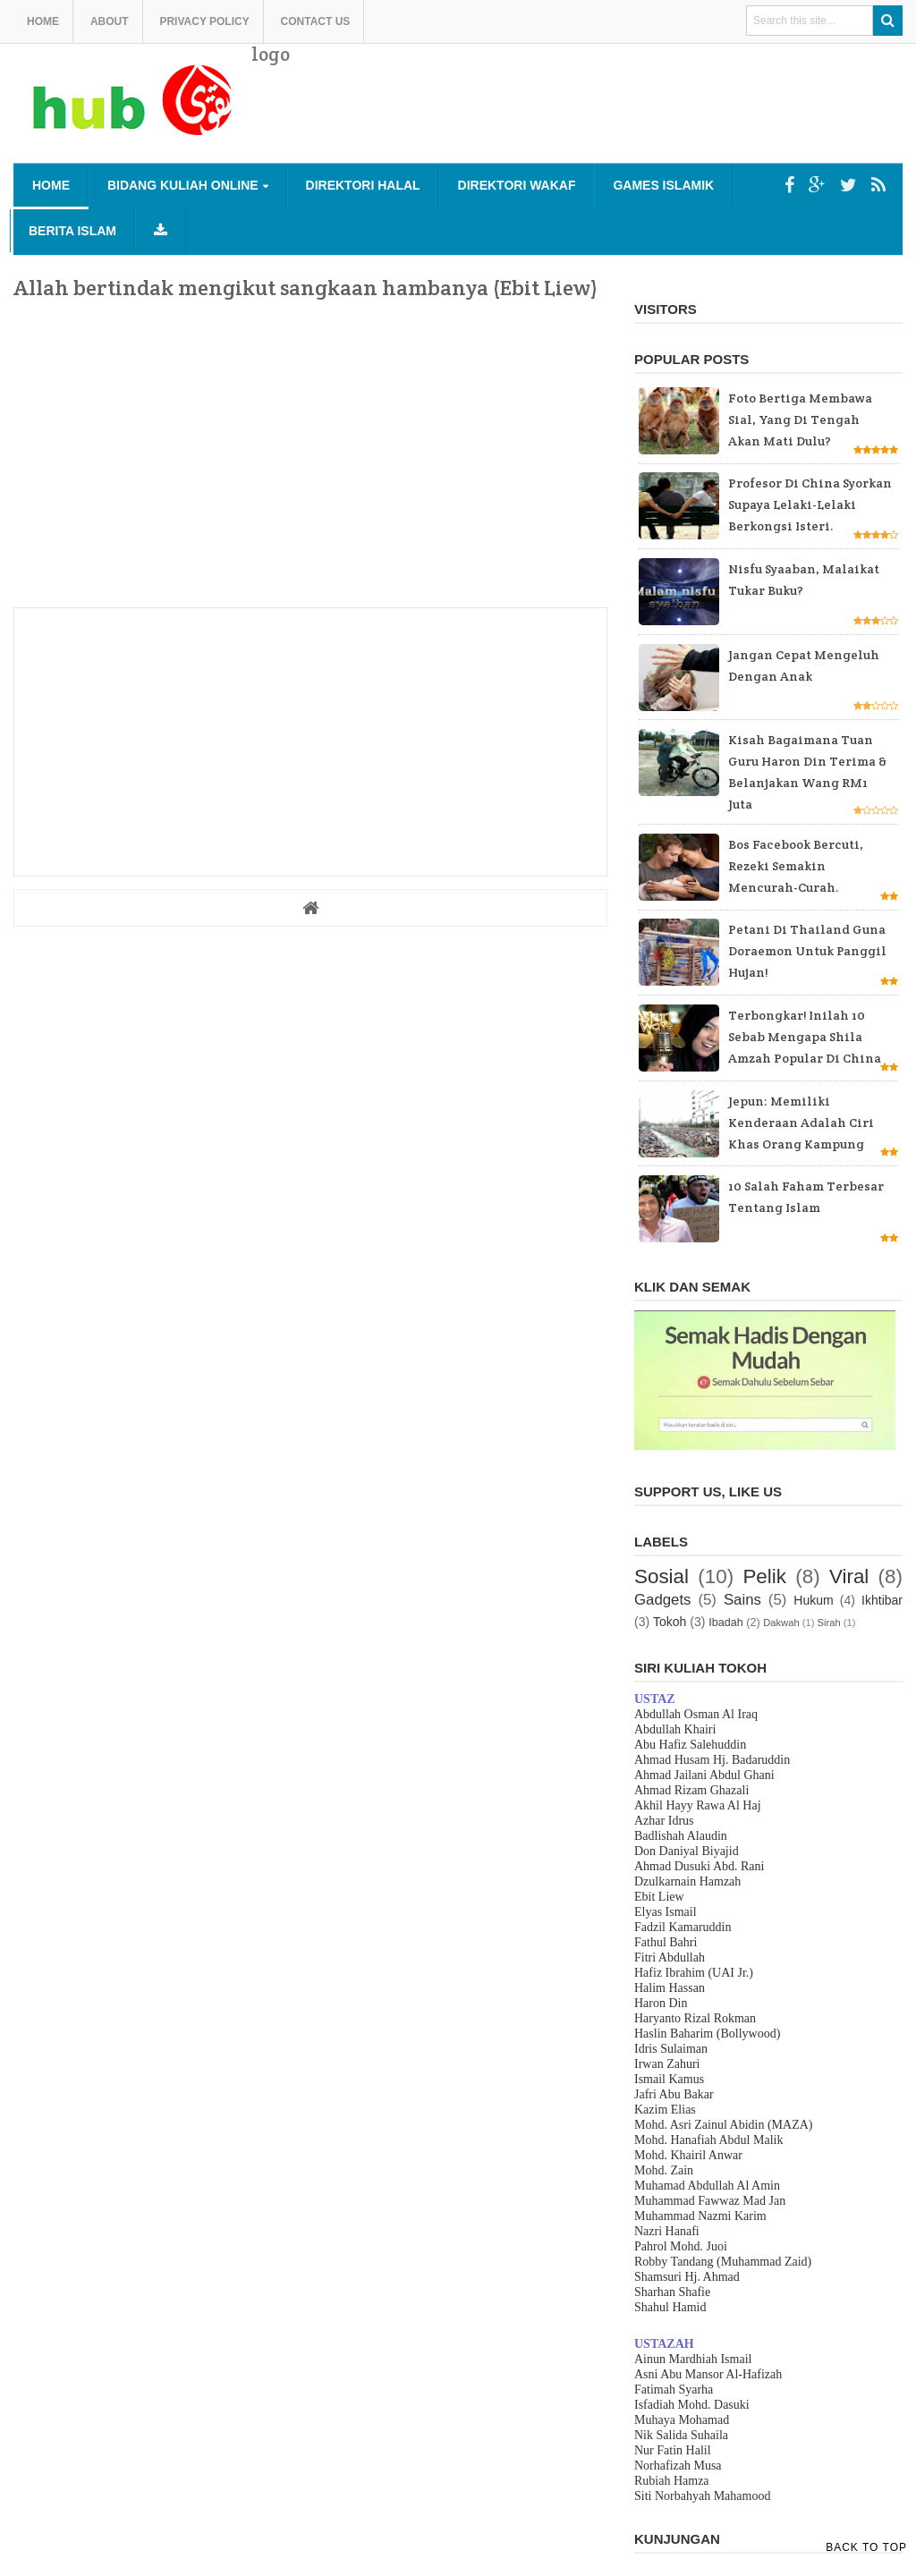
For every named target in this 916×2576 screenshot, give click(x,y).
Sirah (829, 1622)
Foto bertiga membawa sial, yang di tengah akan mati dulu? (800, 419)
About (109, 21)
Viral (849, 1576)
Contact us (316, 21)
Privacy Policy (204, 21)
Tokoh (669, 1621)
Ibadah (725, 1622)
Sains (742, 1599)
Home (43, 21)
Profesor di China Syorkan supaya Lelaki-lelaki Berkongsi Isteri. (810, 504)
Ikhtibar (882, 1600)
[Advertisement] (577, 116)
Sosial (661, 1576)
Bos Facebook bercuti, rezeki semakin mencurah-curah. (795, 865)
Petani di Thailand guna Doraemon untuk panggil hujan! (807, 950)
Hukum (813, 1600)
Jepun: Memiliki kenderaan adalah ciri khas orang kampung (801, 1122)
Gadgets (662, 1599)
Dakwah (781, 1622)
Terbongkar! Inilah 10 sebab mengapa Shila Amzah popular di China (804, 1036)
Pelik (764, 1576)
